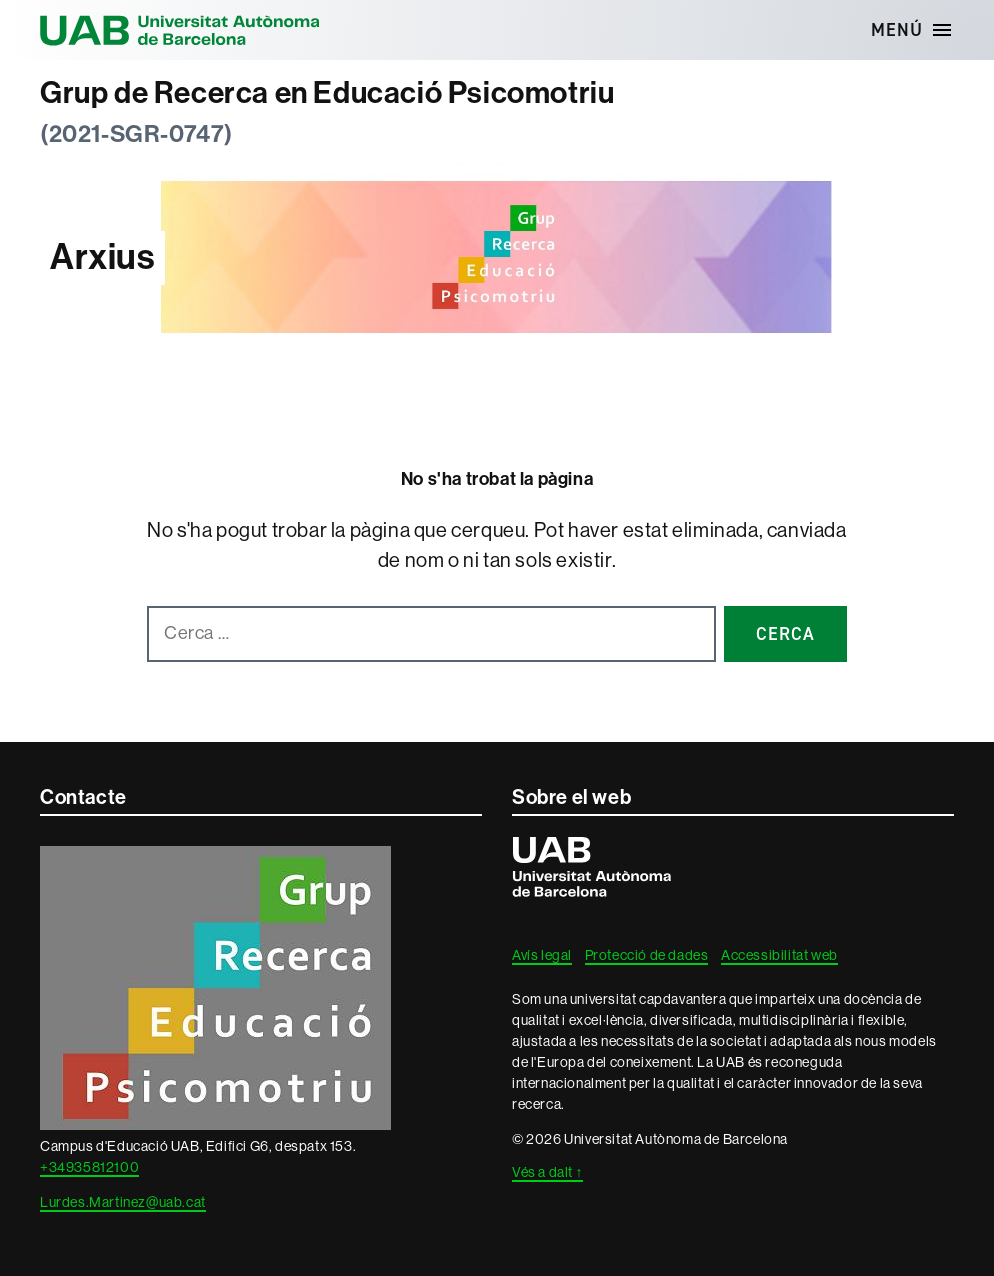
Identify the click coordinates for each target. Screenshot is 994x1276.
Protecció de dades (647, 955)
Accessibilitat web (779, 955)
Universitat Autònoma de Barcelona (180, 30)
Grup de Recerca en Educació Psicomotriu (327, 93)
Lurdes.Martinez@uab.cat (123, 1202)
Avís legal (542, 955)
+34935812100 (89, 1167)
